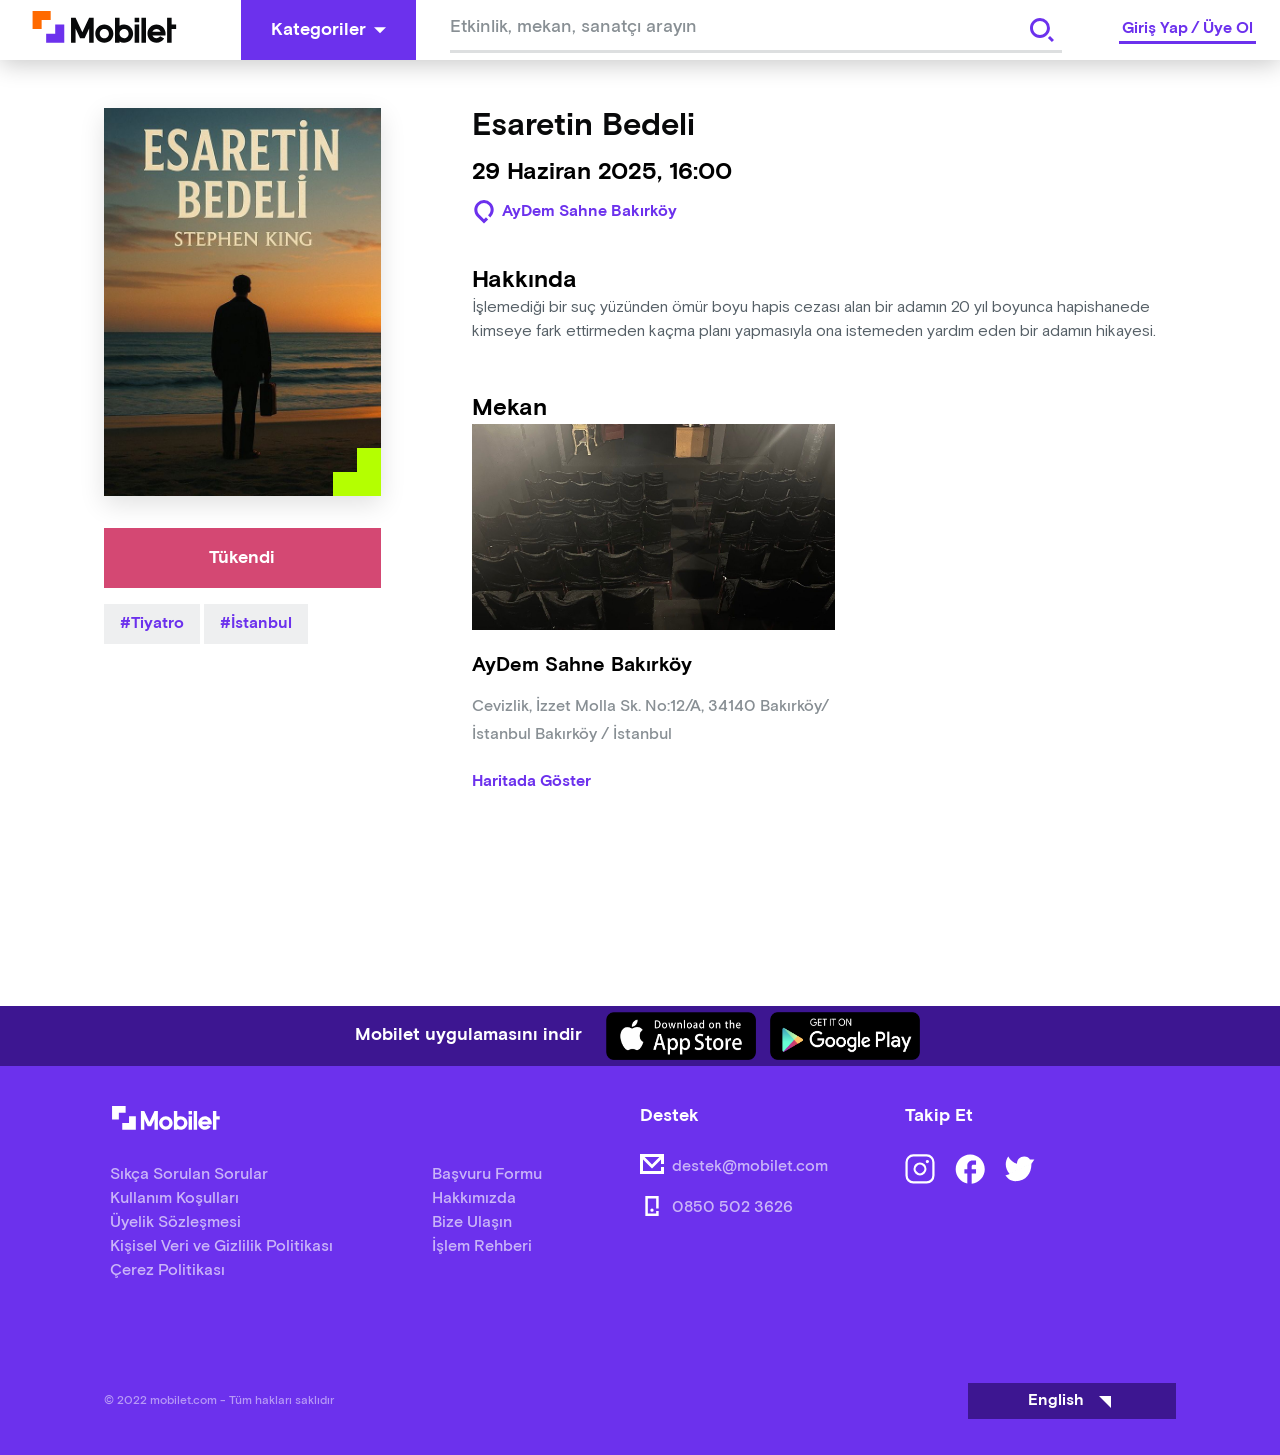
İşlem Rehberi (482, 1246)
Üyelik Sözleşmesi (175, 1222)
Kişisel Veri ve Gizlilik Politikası (221, 1246)
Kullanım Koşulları (174, 1198)
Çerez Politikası (167, 1270)
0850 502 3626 (732, 1207)
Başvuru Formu (487, 1174)
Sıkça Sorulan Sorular (189, 1174)
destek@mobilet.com (750, 1166)
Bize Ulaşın (472, 1222)
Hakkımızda (474, 1198)
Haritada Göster (531, 782)
